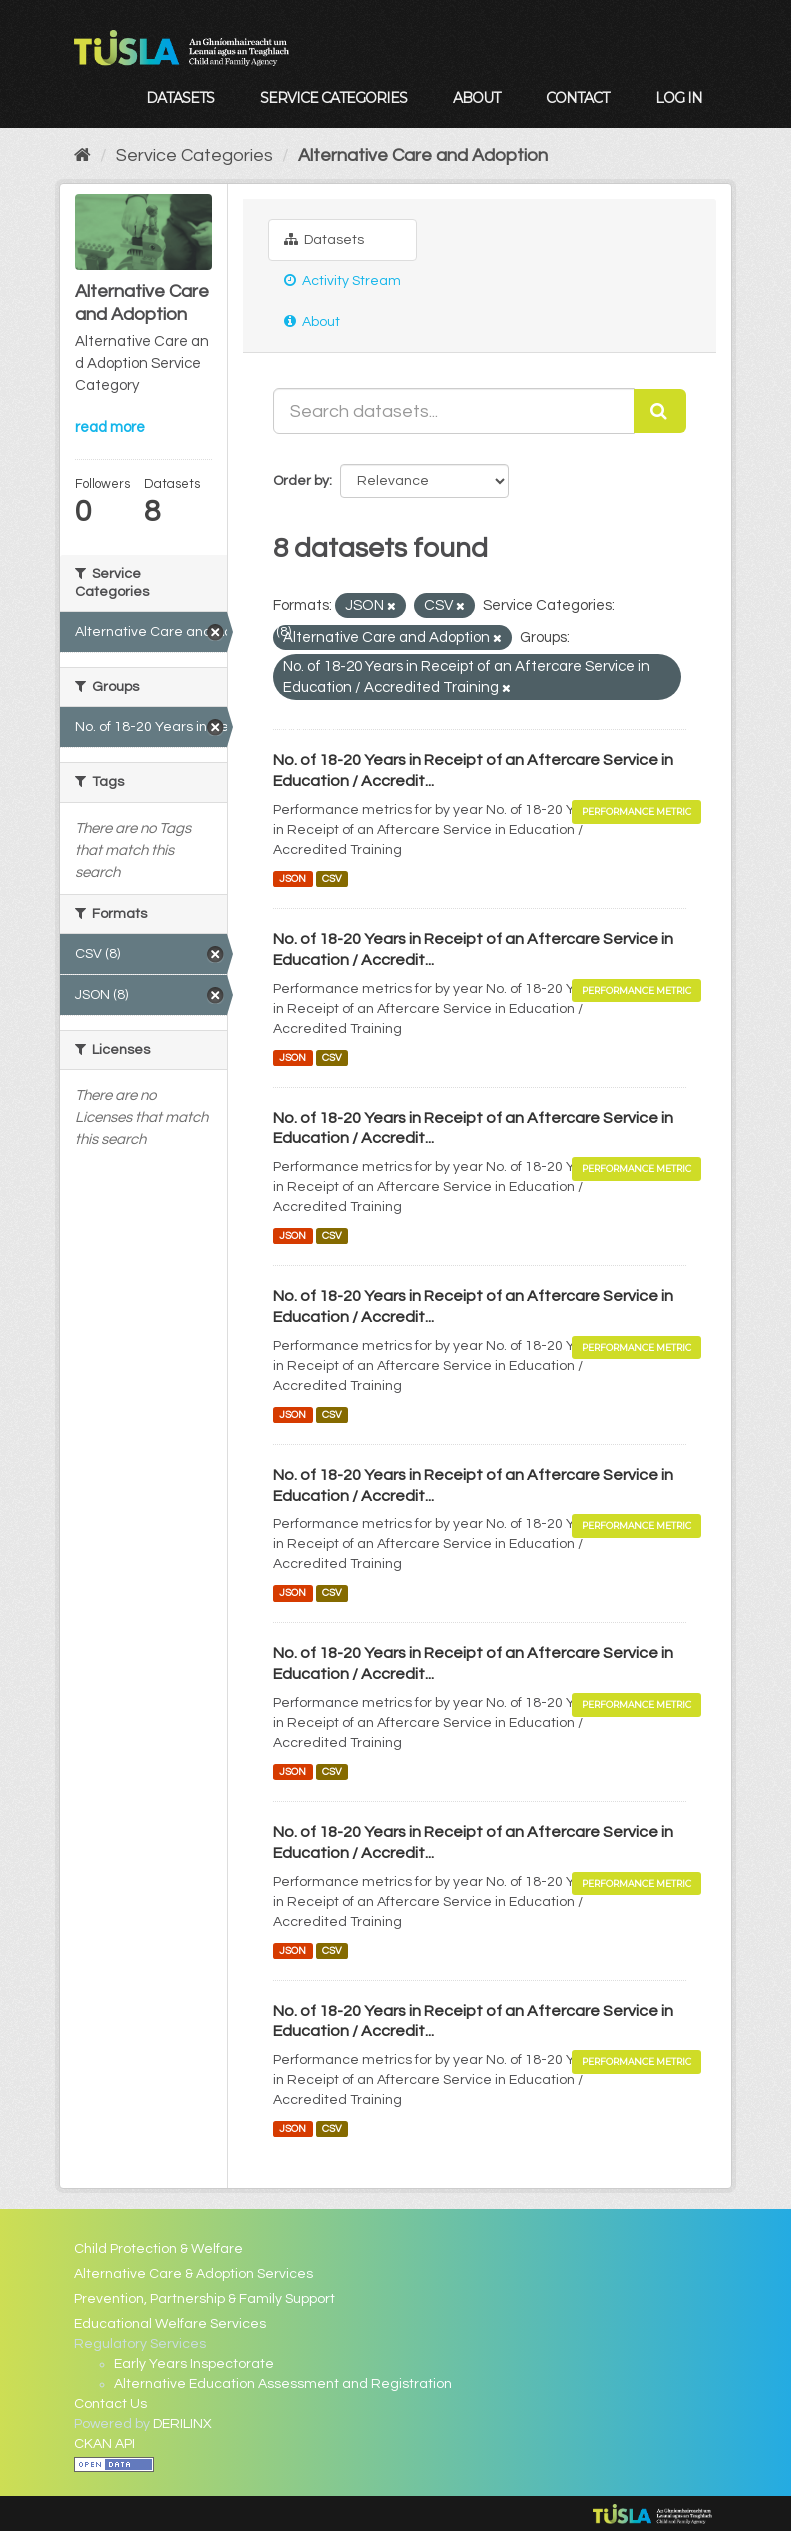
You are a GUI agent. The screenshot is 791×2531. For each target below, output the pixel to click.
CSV (332, 878)
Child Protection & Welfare (158, 2249)
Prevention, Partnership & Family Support (204, 2299)
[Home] (82, 155)
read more (110, 427)
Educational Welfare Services (170, 2324)
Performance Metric (636, 811)
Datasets (180, 98)
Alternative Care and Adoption (423, 155)
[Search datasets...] (454, 411)
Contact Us (110, 2404)
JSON (292, 878)
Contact (577, 98)
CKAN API (104, 2444)
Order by (301, 481)
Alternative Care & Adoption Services (193, 2274)
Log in (678, 98)
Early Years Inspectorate (194, 2364)
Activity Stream (342, 280)
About (476, 98)
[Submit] (660, 411)
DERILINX (182, 2424)
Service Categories (333, 98)
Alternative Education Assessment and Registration (283, 2384)
